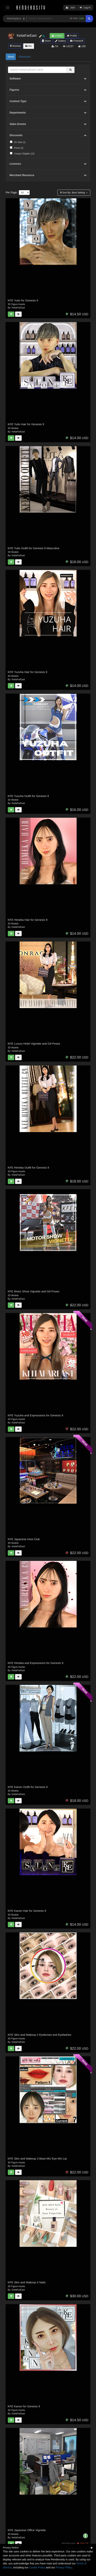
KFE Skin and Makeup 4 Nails (27, 2282)
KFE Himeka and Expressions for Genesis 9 (35, 1663)
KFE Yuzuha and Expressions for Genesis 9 (35, 1415)
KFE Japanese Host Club (24, 1539)
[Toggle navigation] (7, 7)
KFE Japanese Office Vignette (27, 2530)
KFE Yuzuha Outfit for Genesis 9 (28, 796)
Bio (28, 45)
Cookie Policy (37, 2567)
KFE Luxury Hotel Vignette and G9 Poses (34, 1043)
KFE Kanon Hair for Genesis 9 (27, 1910)
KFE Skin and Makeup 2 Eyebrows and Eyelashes (39, 2034)
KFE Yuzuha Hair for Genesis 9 (27, 672)
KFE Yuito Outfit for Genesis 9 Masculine (34, 548)
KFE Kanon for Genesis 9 (24, 2406)
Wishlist (15, 45)
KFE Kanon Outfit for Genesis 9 (28, 1787)
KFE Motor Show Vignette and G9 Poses (34, 1291)
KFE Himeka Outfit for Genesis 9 (28, 1167)
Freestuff (76, 40)
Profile (72, 35)
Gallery (60, 40)
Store (46, 40)
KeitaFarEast (18, 307)
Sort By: (73, 192)
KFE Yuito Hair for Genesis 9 (26, 424)
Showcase (24, 56)
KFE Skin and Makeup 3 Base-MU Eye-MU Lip (37, 2158)
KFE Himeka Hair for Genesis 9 (28, 919)
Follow (57, 35)
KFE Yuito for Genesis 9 (23, 300)
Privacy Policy (64, 2567)
